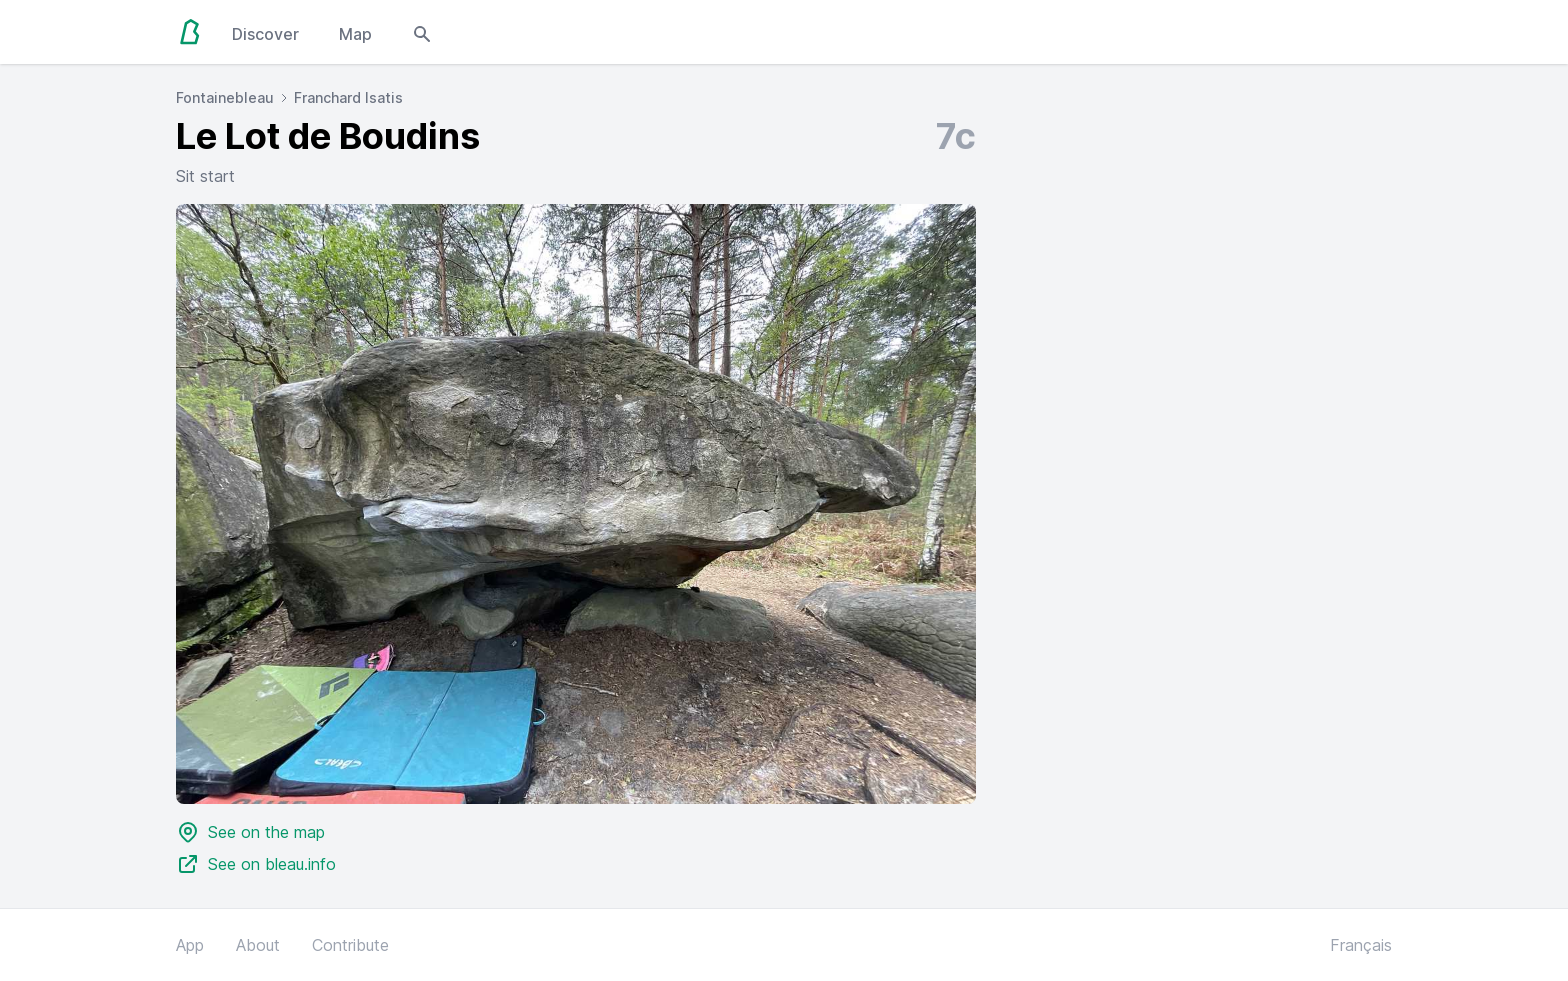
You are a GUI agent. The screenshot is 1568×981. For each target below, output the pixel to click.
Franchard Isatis (348, 97)
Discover (265, 34)
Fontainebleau (225, 97)
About (258, 945)
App (190, 945)
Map (355, 34)
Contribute (350, 945)
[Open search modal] (422, 32)
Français (1361, 945)
